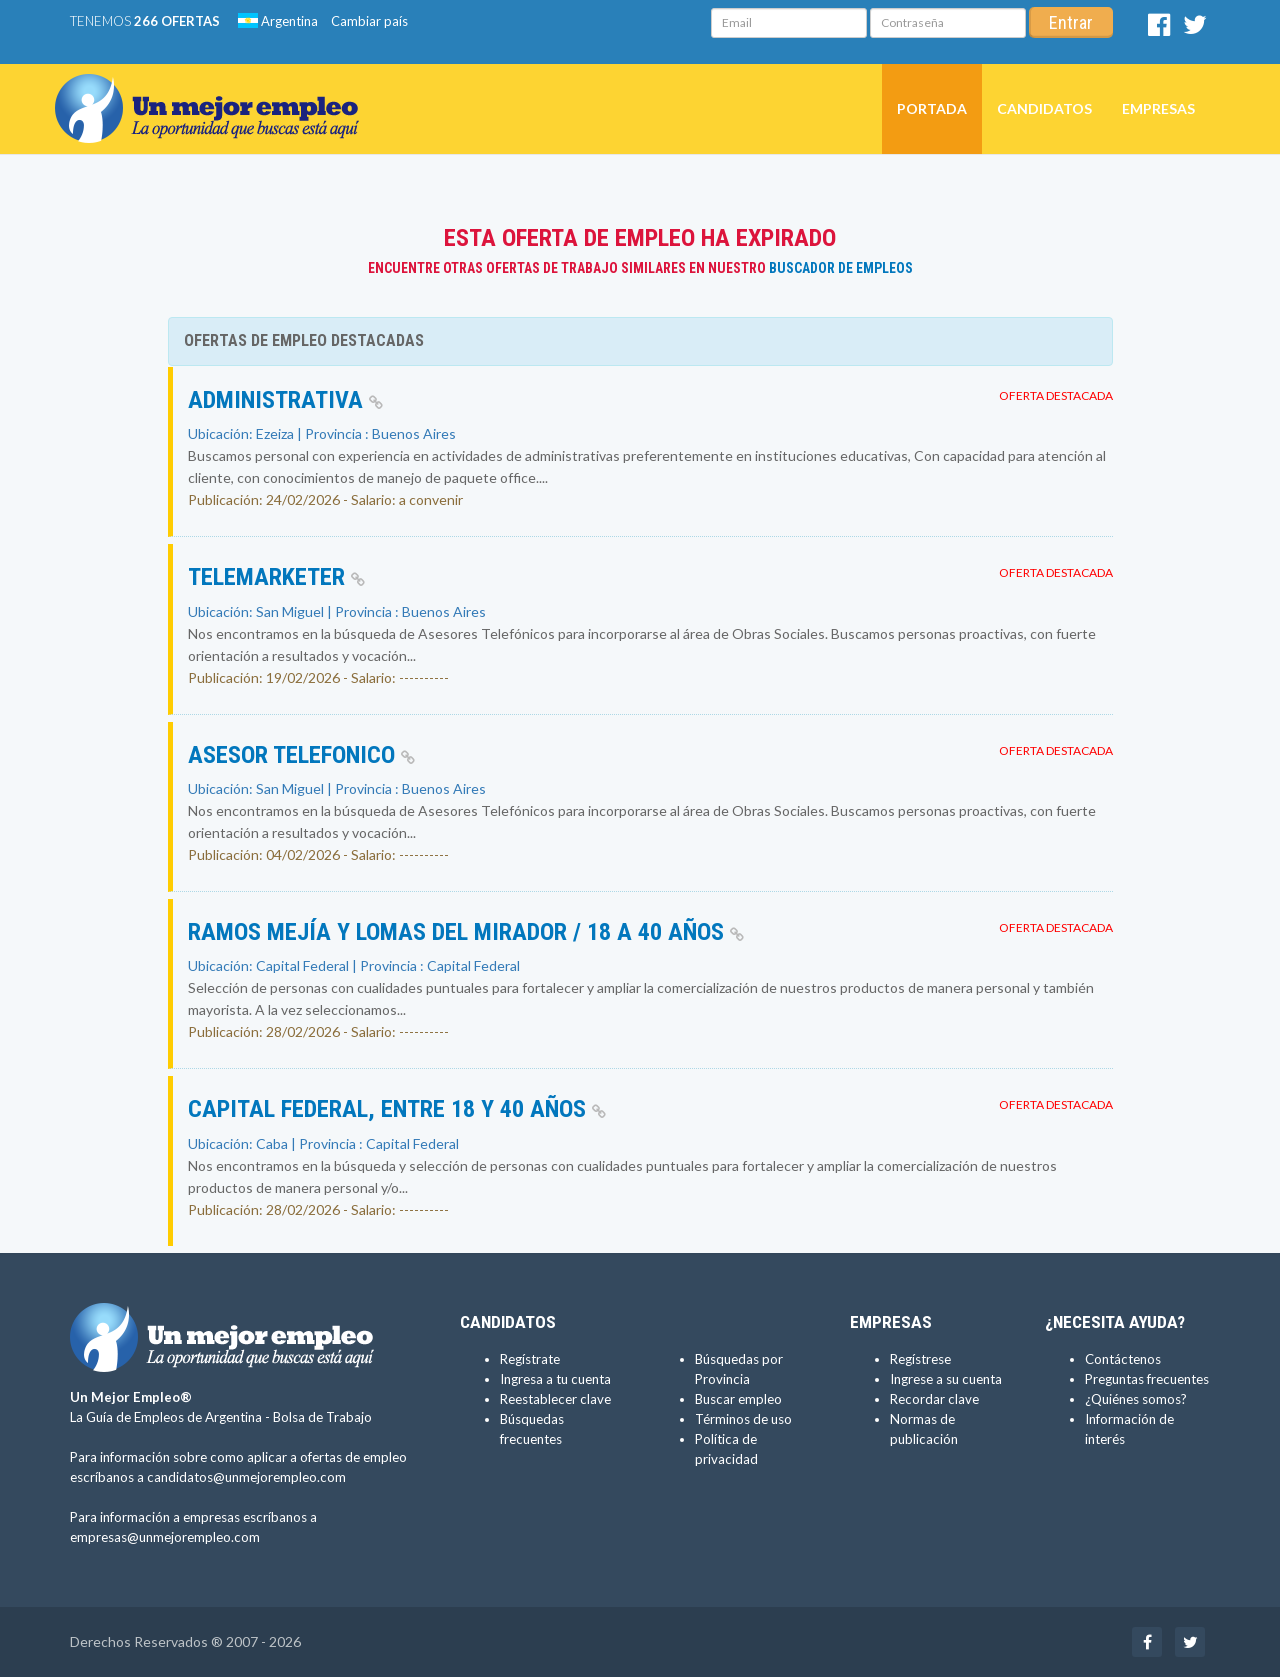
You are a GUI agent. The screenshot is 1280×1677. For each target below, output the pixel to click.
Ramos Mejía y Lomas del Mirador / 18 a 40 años (466, 932)
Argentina (278, 21)
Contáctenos (1123, 1359)
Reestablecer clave (555, 1399)
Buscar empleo (738, 1399)
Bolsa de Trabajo (322, 1417)
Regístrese (920, 1359)
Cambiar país (369, 21)
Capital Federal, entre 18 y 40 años (397, 1109)
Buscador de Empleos (841, 268)
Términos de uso (743, 1419)
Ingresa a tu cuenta (555, 1379)
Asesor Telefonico (301, 755)
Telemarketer (276, 577)
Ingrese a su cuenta (946, 1379)
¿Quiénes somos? (1136, 1399)
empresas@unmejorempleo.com (165, 1537)
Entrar (1071, 22)
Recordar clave (934, 1399)
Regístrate (530, 1359)
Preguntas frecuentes (1147, 1379)
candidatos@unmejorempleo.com (246, 1477)
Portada (932, 108)
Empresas (1158, 108)
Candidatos (1044, 108)
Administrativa (285, 400)
